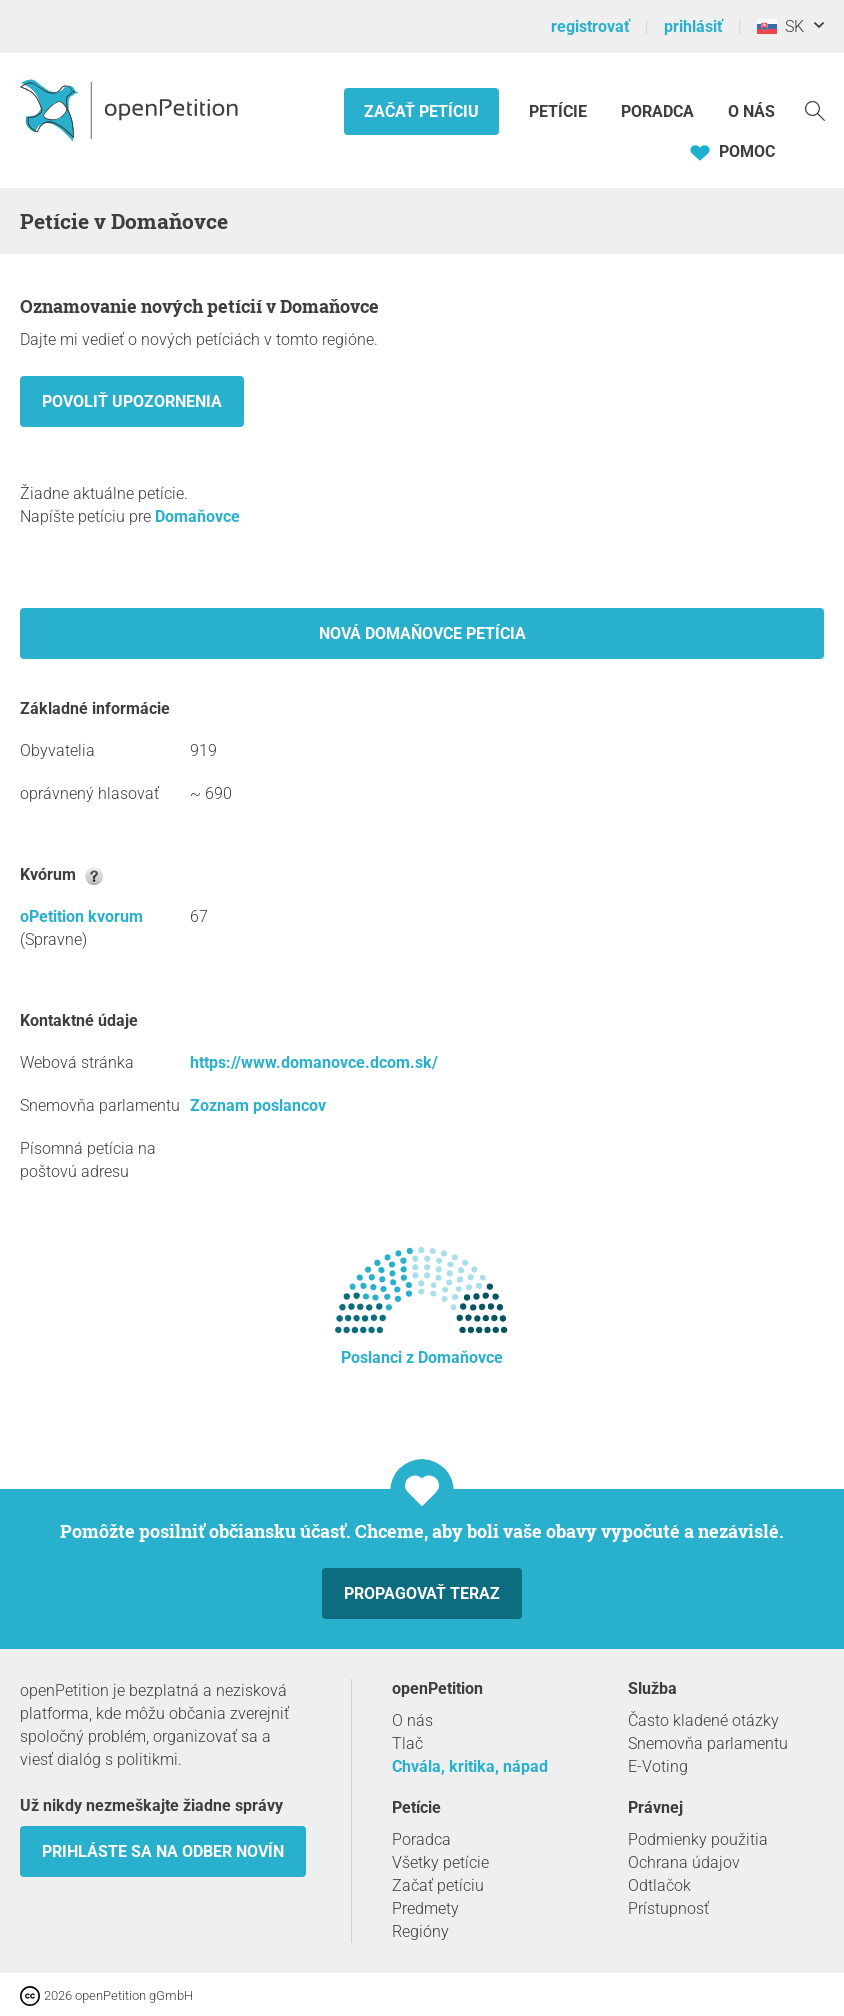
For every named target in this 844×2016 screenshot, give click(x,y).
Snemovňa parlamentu (708, 1743)
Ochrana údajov (684, 1862)
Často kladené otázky (703, 1720)
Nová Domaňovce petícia (422, 633)
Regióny (420, 1931)
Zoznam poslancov (258, 1105)
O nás (751, 111)
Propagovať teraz (422, 1593)
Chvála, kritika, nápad (470, 1766)
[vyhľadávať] (815, 109)
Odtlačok (659, 1885)
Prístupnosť (668, 1908)
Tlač (407, 1743)
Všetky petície (440, 1862)
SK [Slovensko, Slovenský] (780, 26)
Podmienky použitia (698, 1839)
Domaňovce (197, 516)
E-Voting (658, 1766)
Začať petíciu (421, 111)
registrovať (590, 26)
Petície (560, 111)
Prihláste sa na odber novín (163, 1851)
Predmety (425, 1908)
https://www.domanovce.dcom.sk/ (314, 1062)
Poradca (657, 111)
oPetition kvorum (81, 916)
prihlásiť (693, 26)
